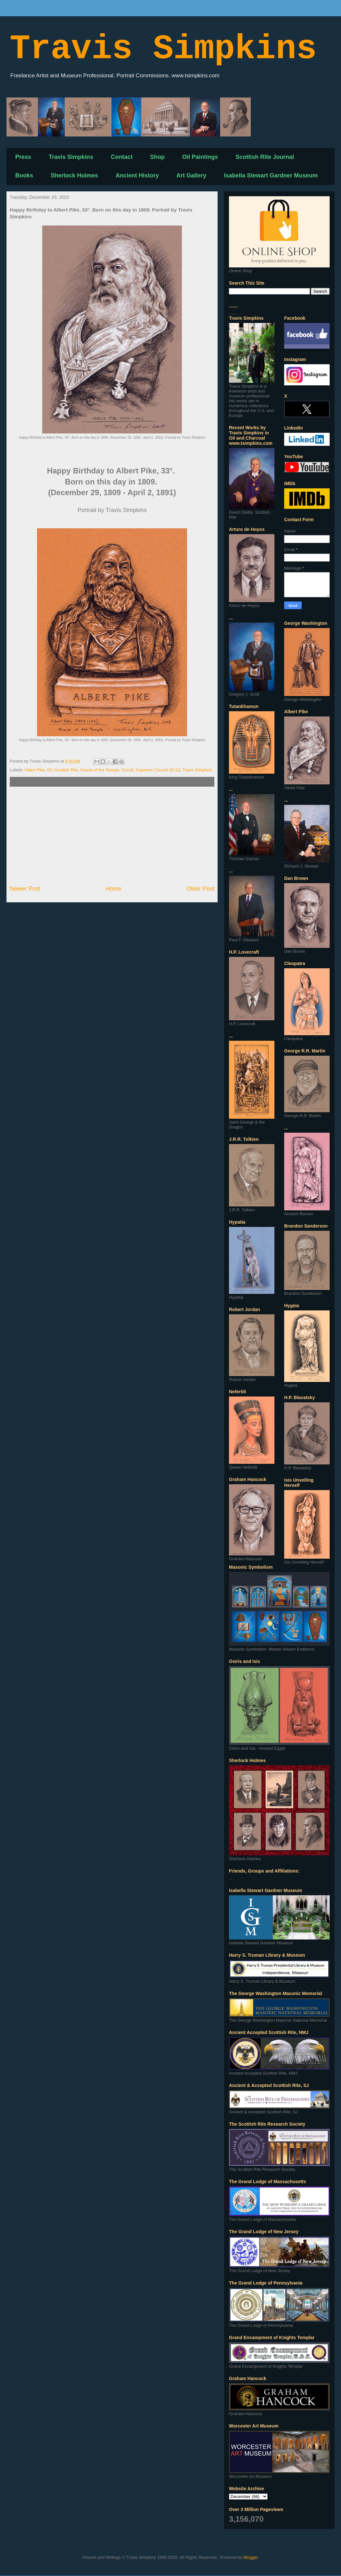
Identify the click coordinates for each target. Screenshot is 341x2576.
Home (113, 888)
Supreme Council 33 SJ (158, 769)
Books (24, 175)
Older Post (200, 888)
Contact (122, 157)
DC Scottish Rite (62, 769)
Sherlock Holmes (74, 175)
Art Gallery (191, 175)
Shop (157, 157)
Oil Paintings (200, 157)
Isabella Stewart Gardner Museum (271, 175)
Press (23, 157)
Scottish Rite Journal (264, 157)
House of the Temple (100, 769)
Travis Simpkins (163, 49)
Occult (127, 769)
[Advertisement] (112, 835)
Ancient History (137, 175)
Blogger (251, 2557)
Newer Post (25, 888)
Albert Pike (34, 769)
